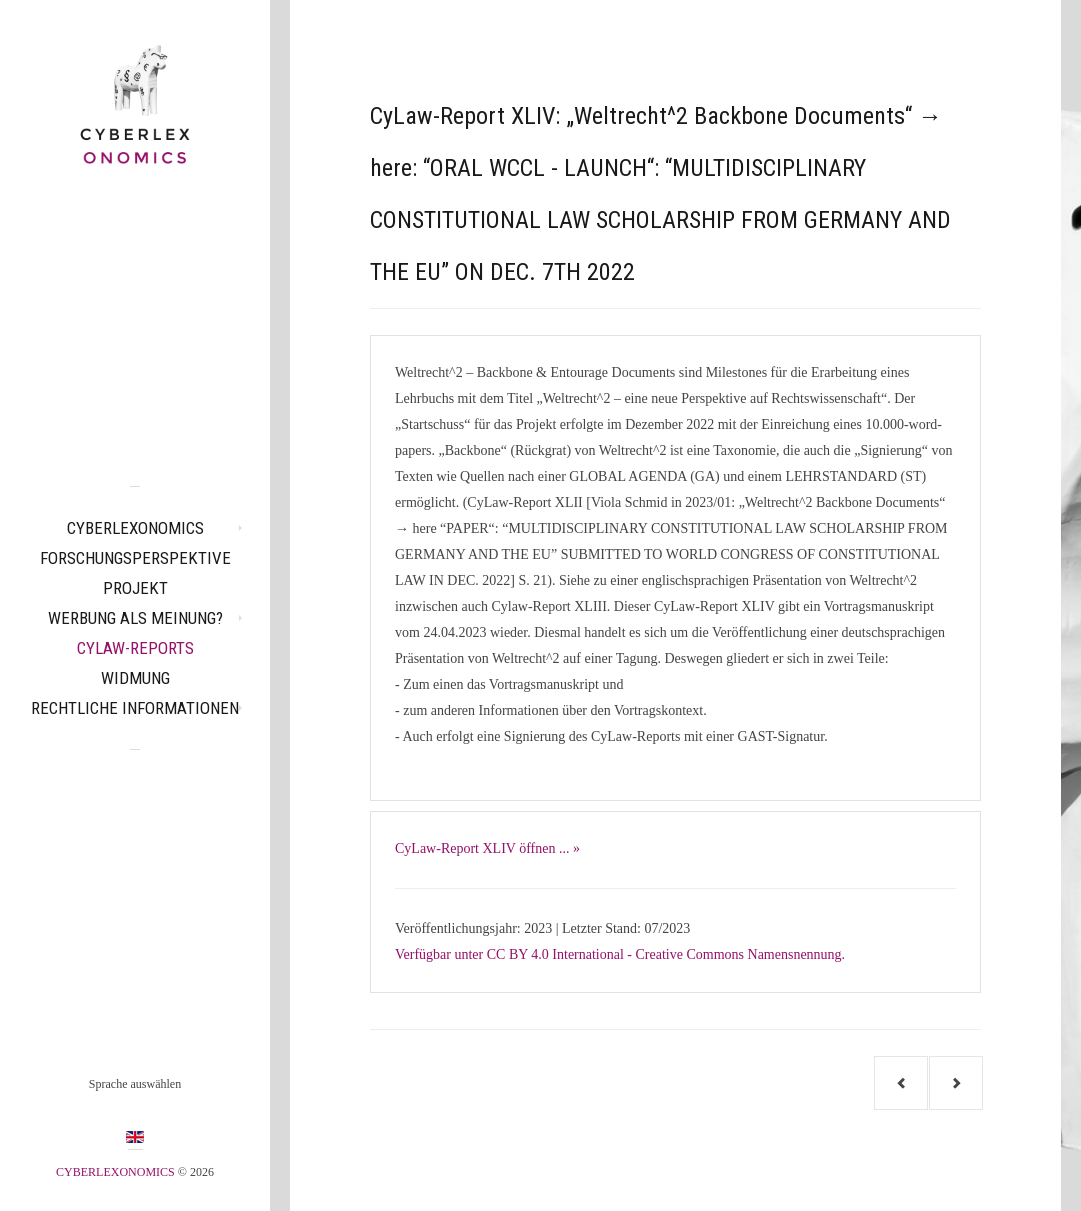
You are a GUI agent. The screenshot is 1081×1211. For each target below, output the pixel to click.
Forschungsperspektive (135, 558)
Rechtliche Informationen (135, 708)
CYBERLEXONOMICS (135, 528)
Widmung (135, 678)
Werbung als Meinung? (135, 618)
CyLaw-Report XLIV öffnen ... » (487, 848)
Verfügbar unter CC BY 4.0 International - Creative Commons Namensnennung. (620, 954)
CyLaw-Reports (135, 648)
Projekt (135, 588)
